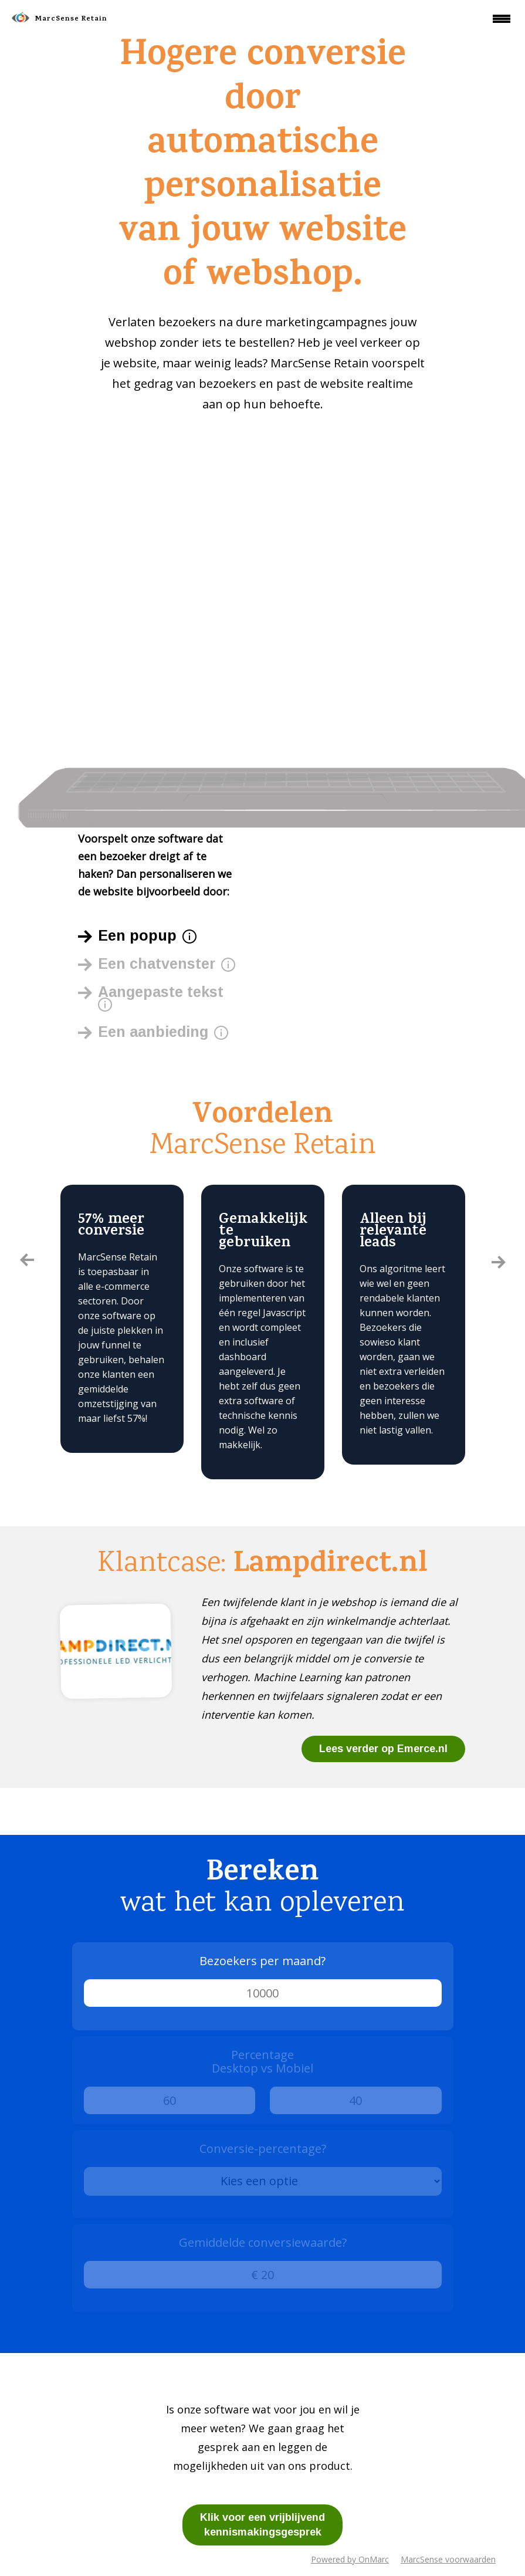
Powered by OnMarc (350, 2559)
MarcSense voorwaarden (448, 2559)
